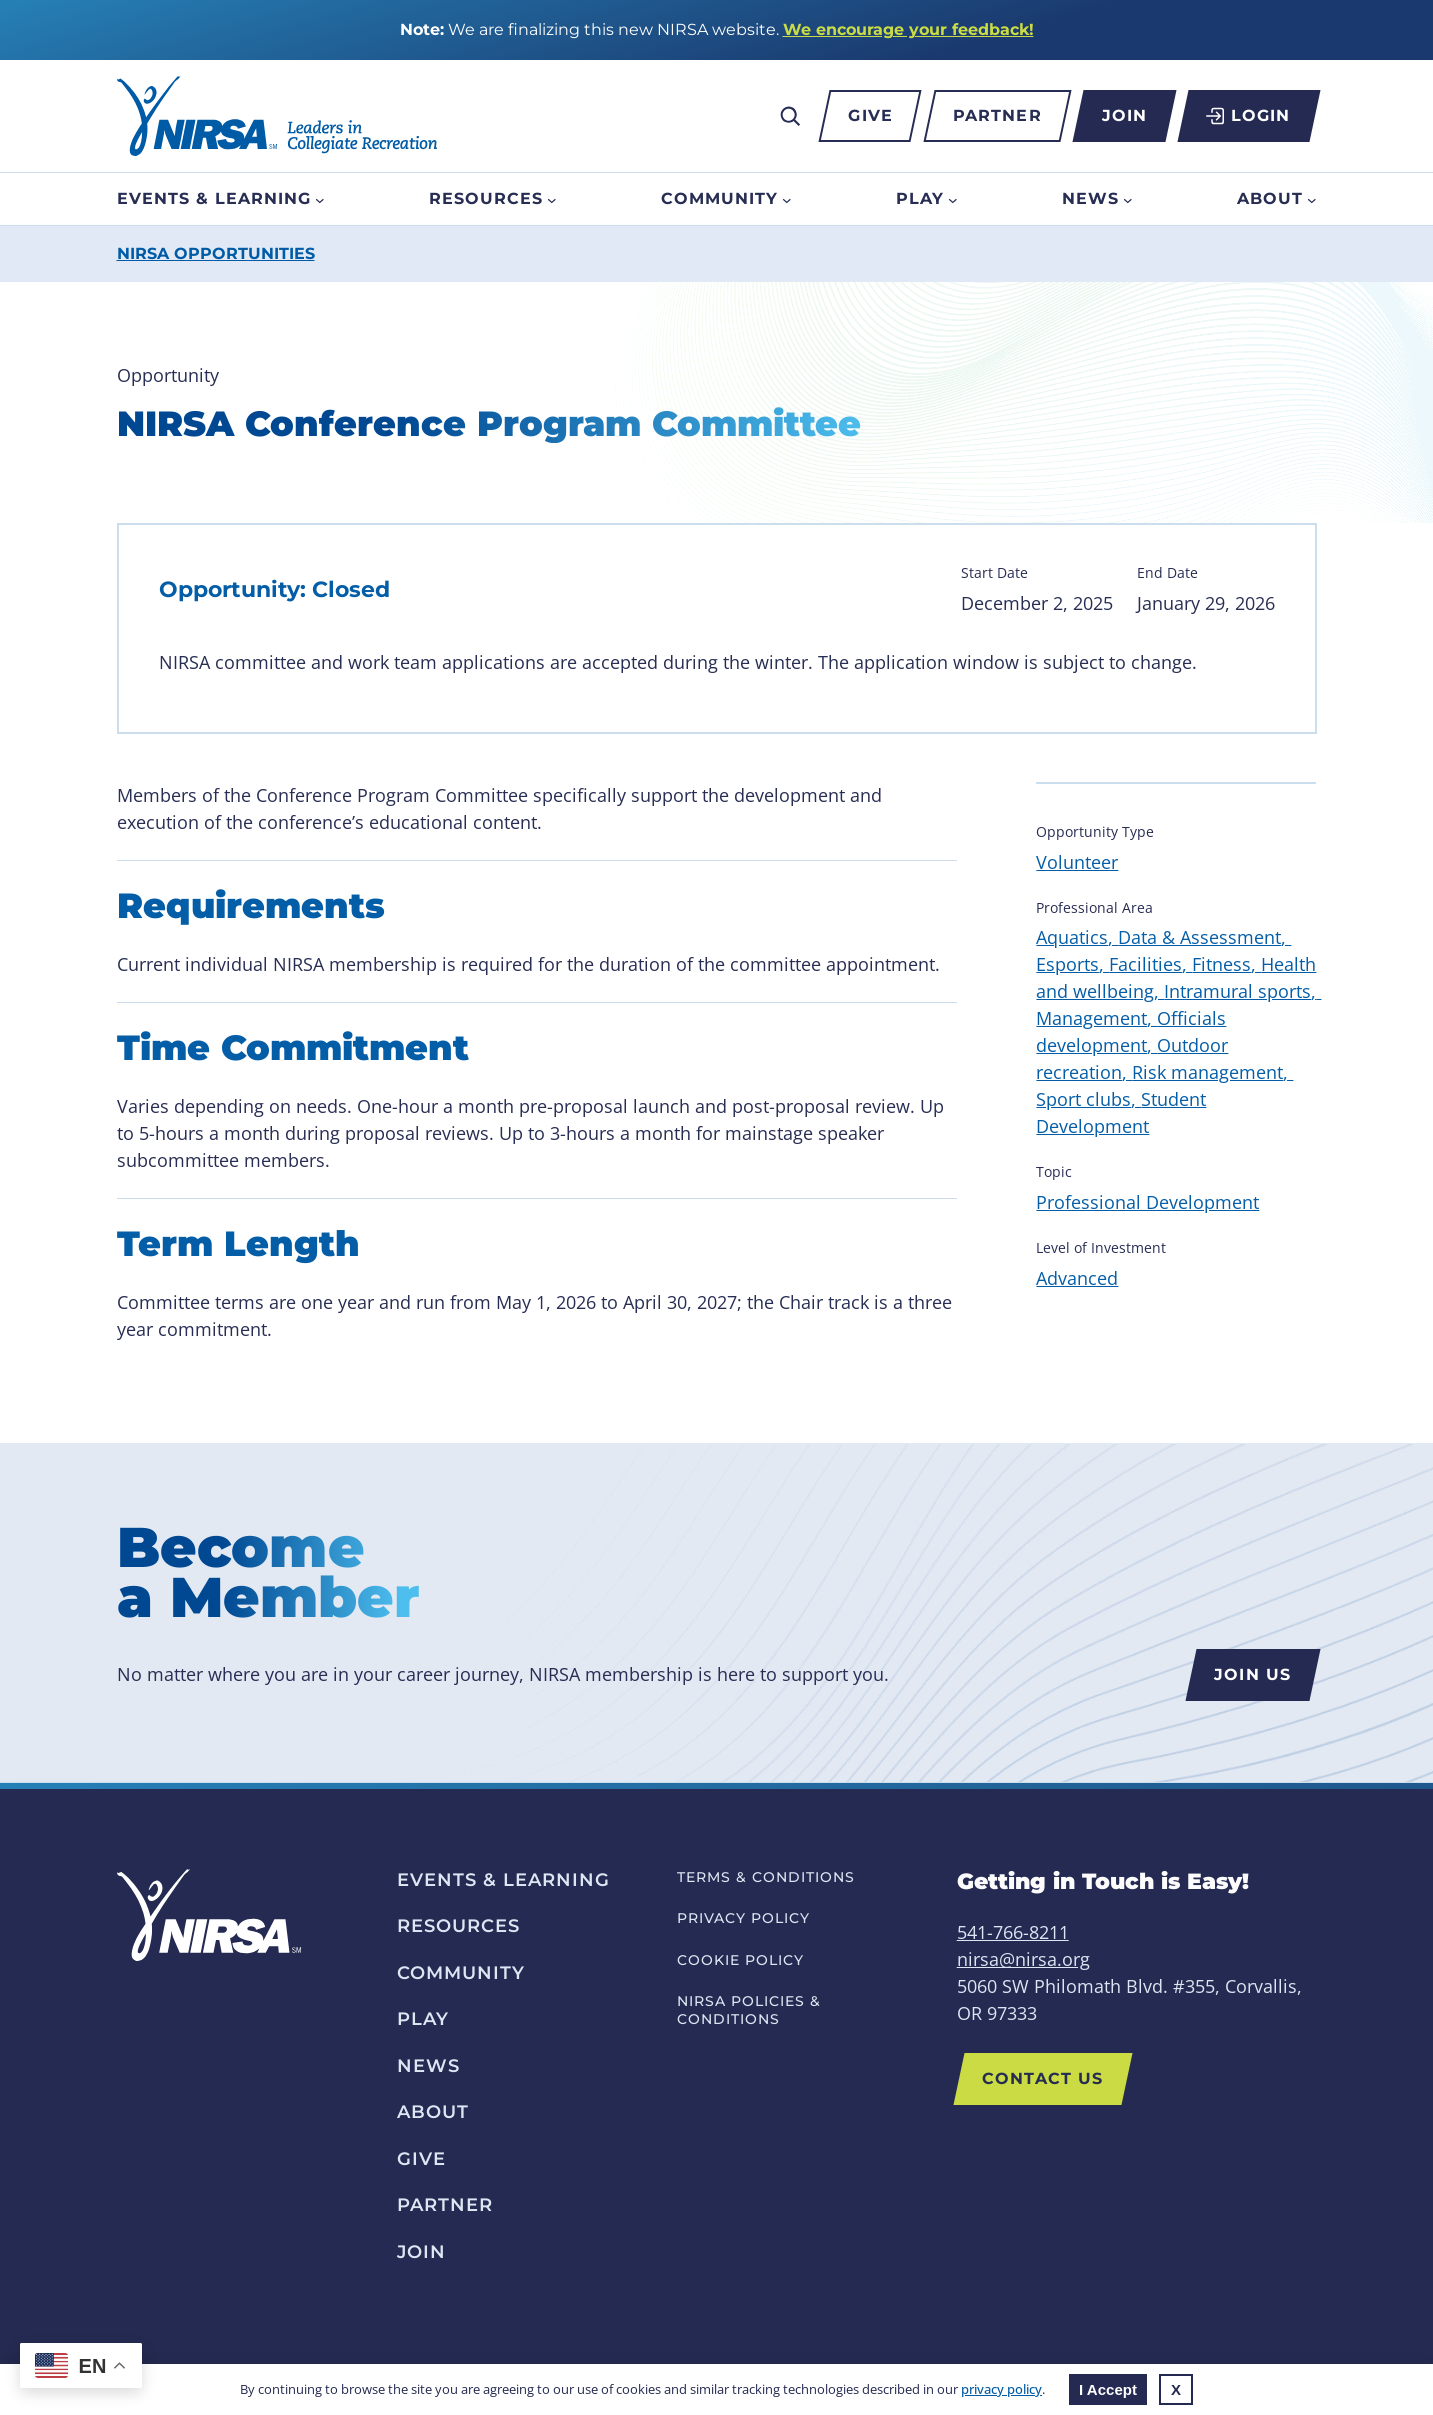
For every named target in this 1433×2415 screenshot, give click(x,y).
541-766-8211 (1013, 1932)
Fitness (1221, 964)
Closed (351, 589)
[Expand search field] (790, 116)
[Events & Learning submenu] (320, 199)
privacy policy (1001, 2389)
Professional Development (1147, 1202)
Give (870, 115)
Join (1124, 115)
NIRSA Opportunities (216, 253)
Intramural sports (1237, 991)
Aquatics (1072, 937)
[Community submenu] (787, 199)
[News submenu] (1128, 199)
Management (1091, 1018)
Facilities (1145, 964)
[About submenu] (1312, 199)
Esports (1067, 964)
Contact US (1043, 2078)
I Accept (1108, 2389)
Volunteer (1077, 862)
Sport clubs (1083, 1099)
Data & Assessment (1199, 937)
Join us (1252, 1674)
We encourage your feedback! (908, 29)
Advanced (1077, 1278)
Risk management (1207, 1072)
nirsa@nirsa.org (1023, 1959)
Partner (997, 115)
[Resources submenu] (552, 199)
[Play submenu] (953, 199)
